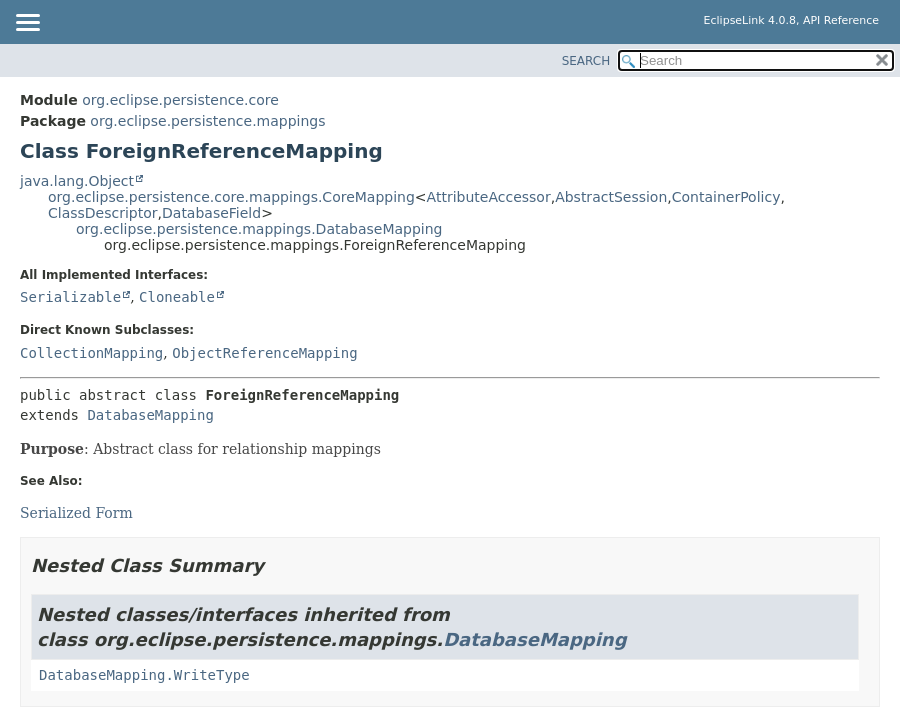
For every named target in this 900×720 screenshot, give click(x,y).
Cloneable (177, 297)
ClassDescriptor (103, 213)
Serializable (70, 297)
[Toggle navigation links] (27, 24)
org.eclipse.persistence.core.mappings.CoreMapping (231, 197)
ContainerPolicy (726, 197)
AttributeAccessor (489, 197)
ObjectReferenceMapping (264, 353)
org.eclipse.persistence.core (180, 100)
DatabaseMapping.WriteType (144, 675)
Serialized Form (76, 513)
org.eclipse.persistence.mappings (207, 121)
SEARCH (586, 61)
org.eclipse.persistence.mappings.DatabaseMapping (259, 229)
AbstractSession (611, 197)
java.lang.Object (77, 181)
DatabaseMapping (150, 415)
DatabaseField (211, 213)
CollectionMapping (91, 353)
